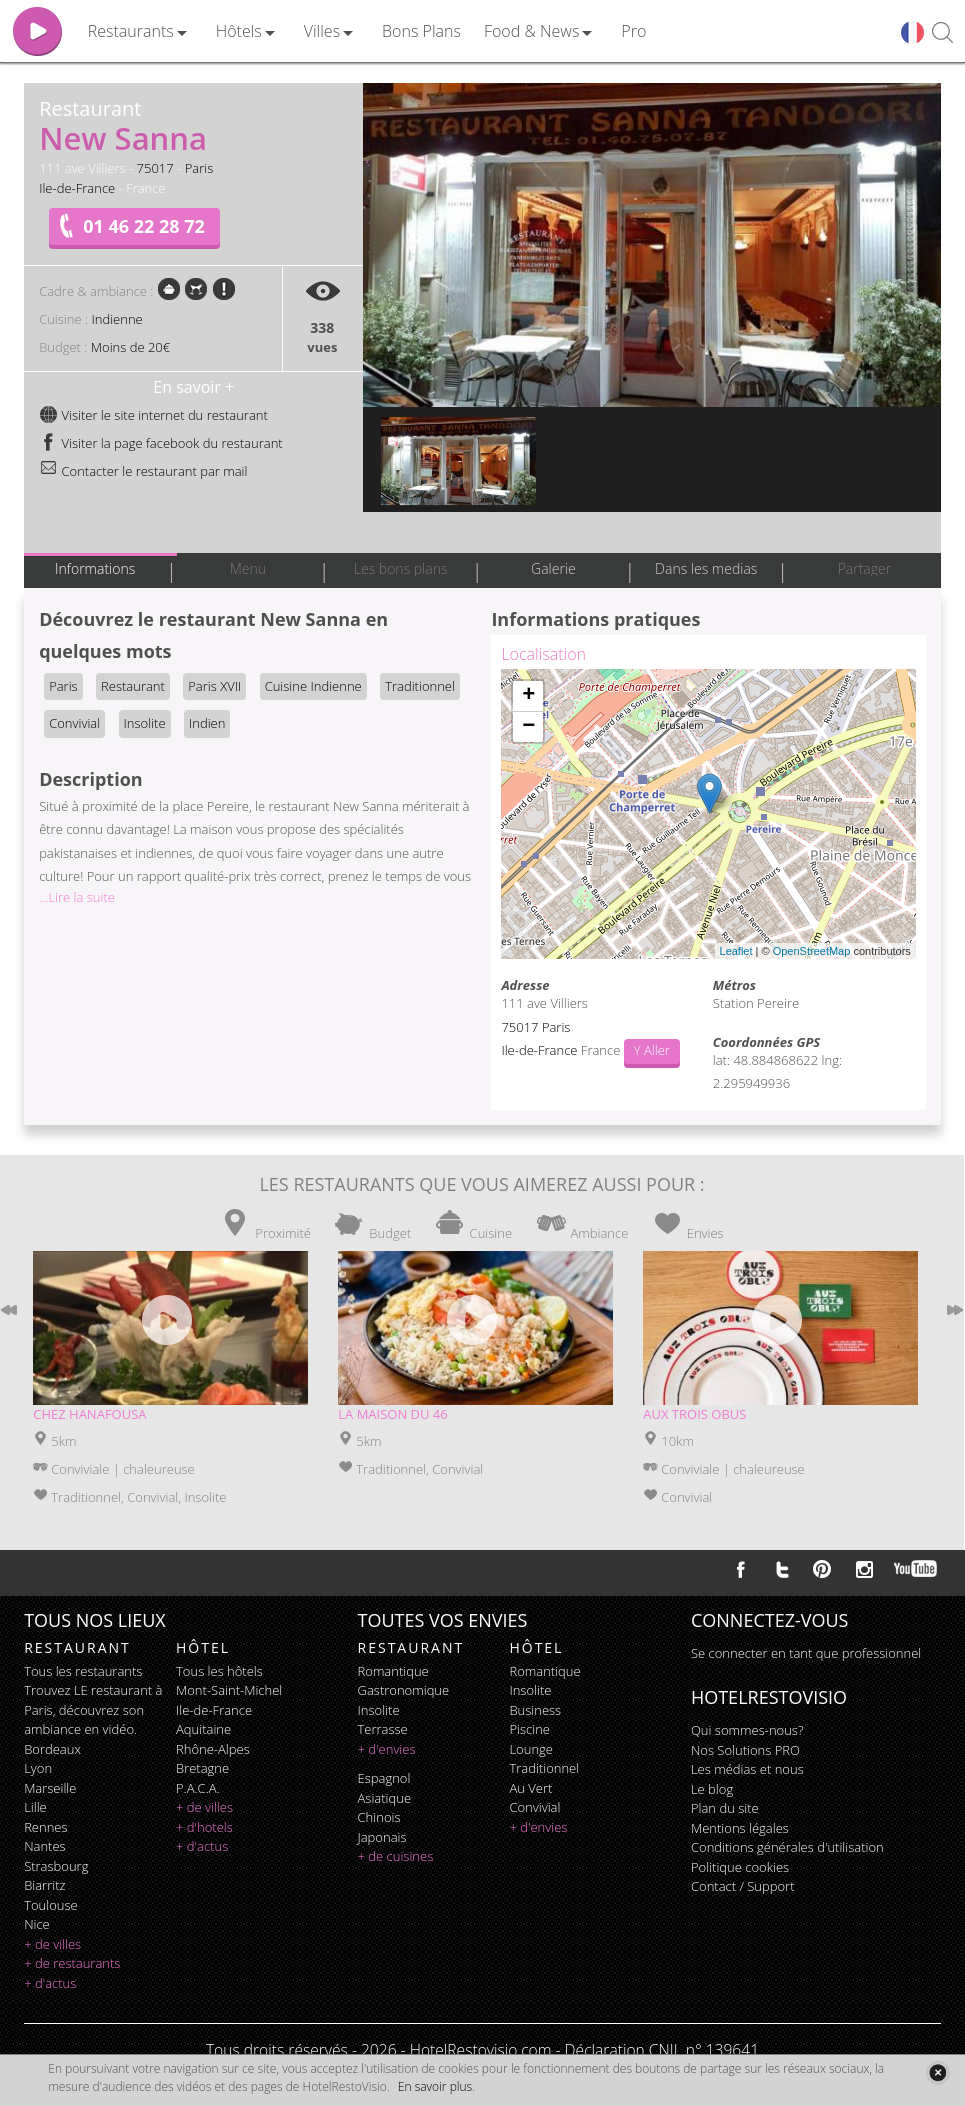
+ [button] (528, 696)
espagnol (384, 1778)
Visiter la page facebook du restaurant (161, 443)
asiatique (385, 1798)
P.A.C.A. (198, 1788)
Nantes (44, 1846)
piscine (529, 1729)
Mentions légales (740, 1828)
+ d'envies (387, 1749)
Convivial (74, 723)
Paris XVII (214, 686)
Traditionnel (420, 686)
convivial (534, 1807)
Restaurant (133, 686)
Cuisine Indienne (313, 686)
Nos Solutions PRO (745, 1750)
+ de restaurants (72, 1963)
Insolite (145, 723)
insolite (379, 1710)
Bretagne (202, 1768)
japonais (382, 1837)
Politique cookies (740, 1867)
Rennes (45, 1827)
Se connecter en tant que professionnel (806, 1653)
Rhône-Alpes (213, 1749)
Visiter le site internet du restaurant (153, 415)
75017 (155, 168)
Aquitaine (203, 1729)
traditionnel (544, 1768)
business (535, 1710)
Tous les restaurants (83, 1671)
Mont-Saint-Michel (229, 1690)
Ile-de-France (77, 188)
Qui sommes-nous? (747, 1730)
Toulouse (51, 1905)
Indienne (116, 319)
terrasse (383, 1729)
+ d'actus (50, 1983)
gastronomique (404, 1690)
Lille (35, 1807)
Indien (207, 723)
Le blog (712, 1789)
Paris (199, 168)
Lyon (38, 1768)
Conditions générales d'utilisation (787, 1847)
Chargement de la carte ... (706, 814)
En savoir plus (435, 2086)
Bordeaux (52, 1749)
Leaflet (736, 951)
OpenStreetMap (812, 951)
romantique (393, 1671)
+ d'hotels (204, 1827)
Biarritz (44, 1885)
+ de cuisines (396, 1856)
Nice (37, 1924)
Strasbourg (56, 1866)
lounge (531, 1749)
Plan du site (725, 1808)
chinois (379, 1817)
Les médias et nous (747, 1769)
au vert (530, 1788)
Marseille (50, 1788)
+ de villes (52, 1944)
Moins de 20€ (130, 347)
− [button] (528, 727)
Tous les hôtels (219, 1671)
